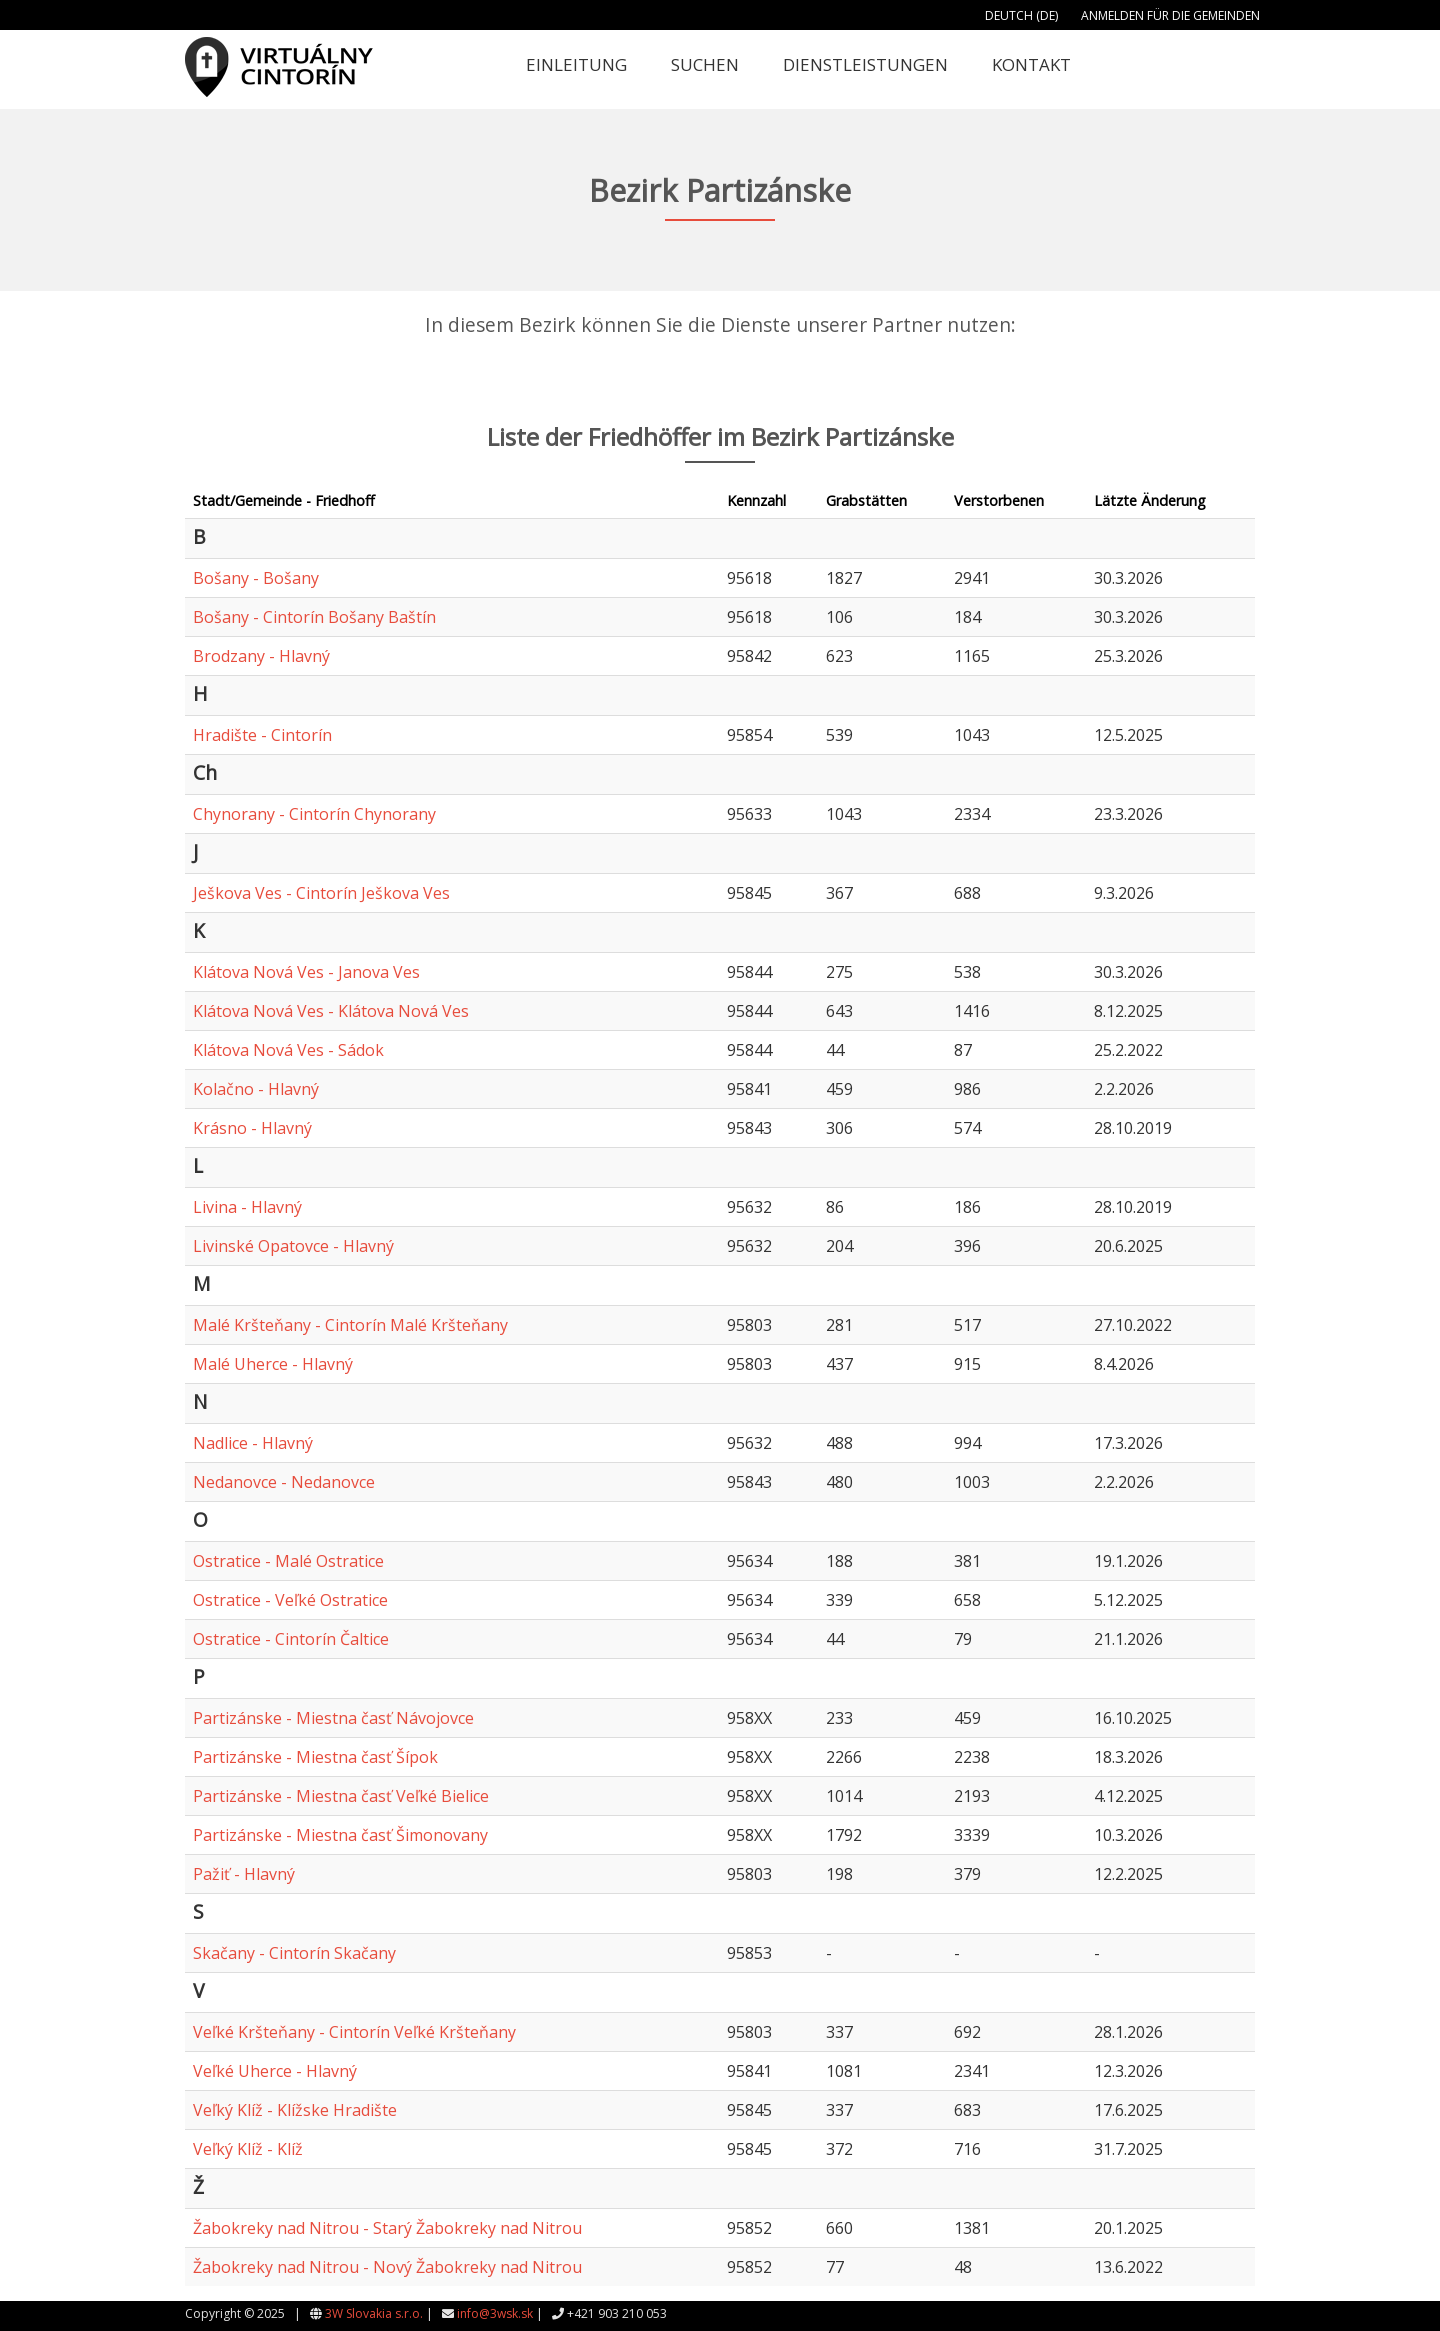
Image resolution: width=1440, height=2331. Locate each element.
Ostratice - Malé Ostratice (288, 1561)
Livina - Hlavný (247, 1207)
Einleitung (576, 64)
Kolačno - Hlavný (256, 1089)
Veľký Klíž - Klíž (248, 2149)
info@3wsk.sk (495, 2313)
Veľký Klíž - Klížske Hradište (295, 2110)
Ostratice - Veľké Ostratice (290, 1600)
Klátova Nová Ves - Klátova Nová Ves (331, 1011)
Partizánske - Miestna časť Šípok (315, 1757)
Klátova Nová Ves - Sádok (288, 1050)
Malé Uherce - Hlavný (273, 1364)
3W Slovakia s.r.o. (374, 2313)
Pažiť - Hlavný (244, 1874)
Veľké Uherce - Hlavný (275, 2071)
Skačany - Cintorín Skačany (294, 1953)
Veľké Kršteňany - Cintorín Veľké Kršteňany (354, 2032)
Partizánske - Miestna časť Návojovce (333, 1718)
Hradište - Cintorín (262, 735)
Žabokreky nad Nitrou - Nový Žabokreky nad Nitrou (387, 2267)
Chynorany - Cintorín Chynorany (314, 814)
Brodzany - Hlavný (261, 656)
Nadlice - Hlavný (253, 1443)
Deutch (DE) (1021, 15)
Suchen (705, 64)
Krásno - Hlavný (252, 1128)
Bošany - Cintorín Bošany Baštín (314, 617)
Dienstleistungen (865, 64)
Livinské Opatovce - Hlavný (293, 1246)
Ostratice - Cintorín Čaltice (291, 1639)
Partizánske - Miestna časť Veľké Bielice (341, 1796)
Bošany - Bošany (256, 578)
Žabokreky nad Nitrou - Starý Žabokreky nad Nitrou (387, 2228)
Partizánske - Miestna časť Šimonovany (340, 1835)
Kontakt (1031, 64)
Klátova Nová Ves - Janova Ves (306, 972)
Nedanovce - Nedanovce (284, 1482)
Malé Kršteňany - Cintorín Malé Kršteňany (350, 1325)
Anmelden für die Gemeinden (1170, 15)
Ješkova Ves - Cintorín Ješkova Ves (321, 893)
